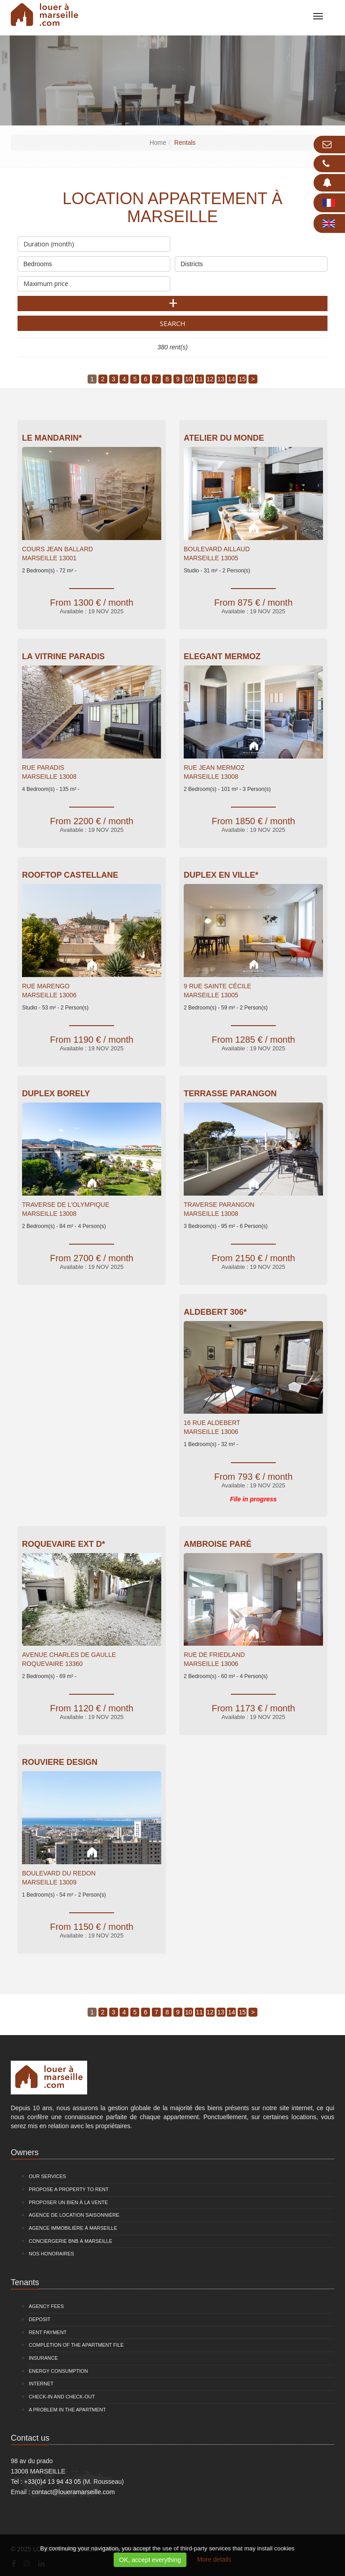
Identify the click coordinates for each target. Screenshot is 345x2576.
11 (199, 379)
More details (214, 2559)
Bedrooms (93, 262)
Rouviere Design (59, 1762)
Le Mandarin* (52, 437)
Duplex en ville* (221, 875)
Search (173, 323)
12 (210, 379)
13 (221, 379)
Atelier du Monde (224, 437)
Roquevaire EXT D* (63, 1544)
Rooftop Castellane (70, 875)
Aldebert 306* (215, 1312)
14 (231, 379)
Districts (251, 262)
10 (188, 379)
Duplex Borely (56, 1093)
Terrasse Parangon (230, 1093)
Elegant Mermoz (222, 656)
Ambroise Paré (218, 1544)
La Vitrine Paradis (63, 656)
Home (158, 142)
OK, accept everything (150, 2559)
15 (242, 379)
